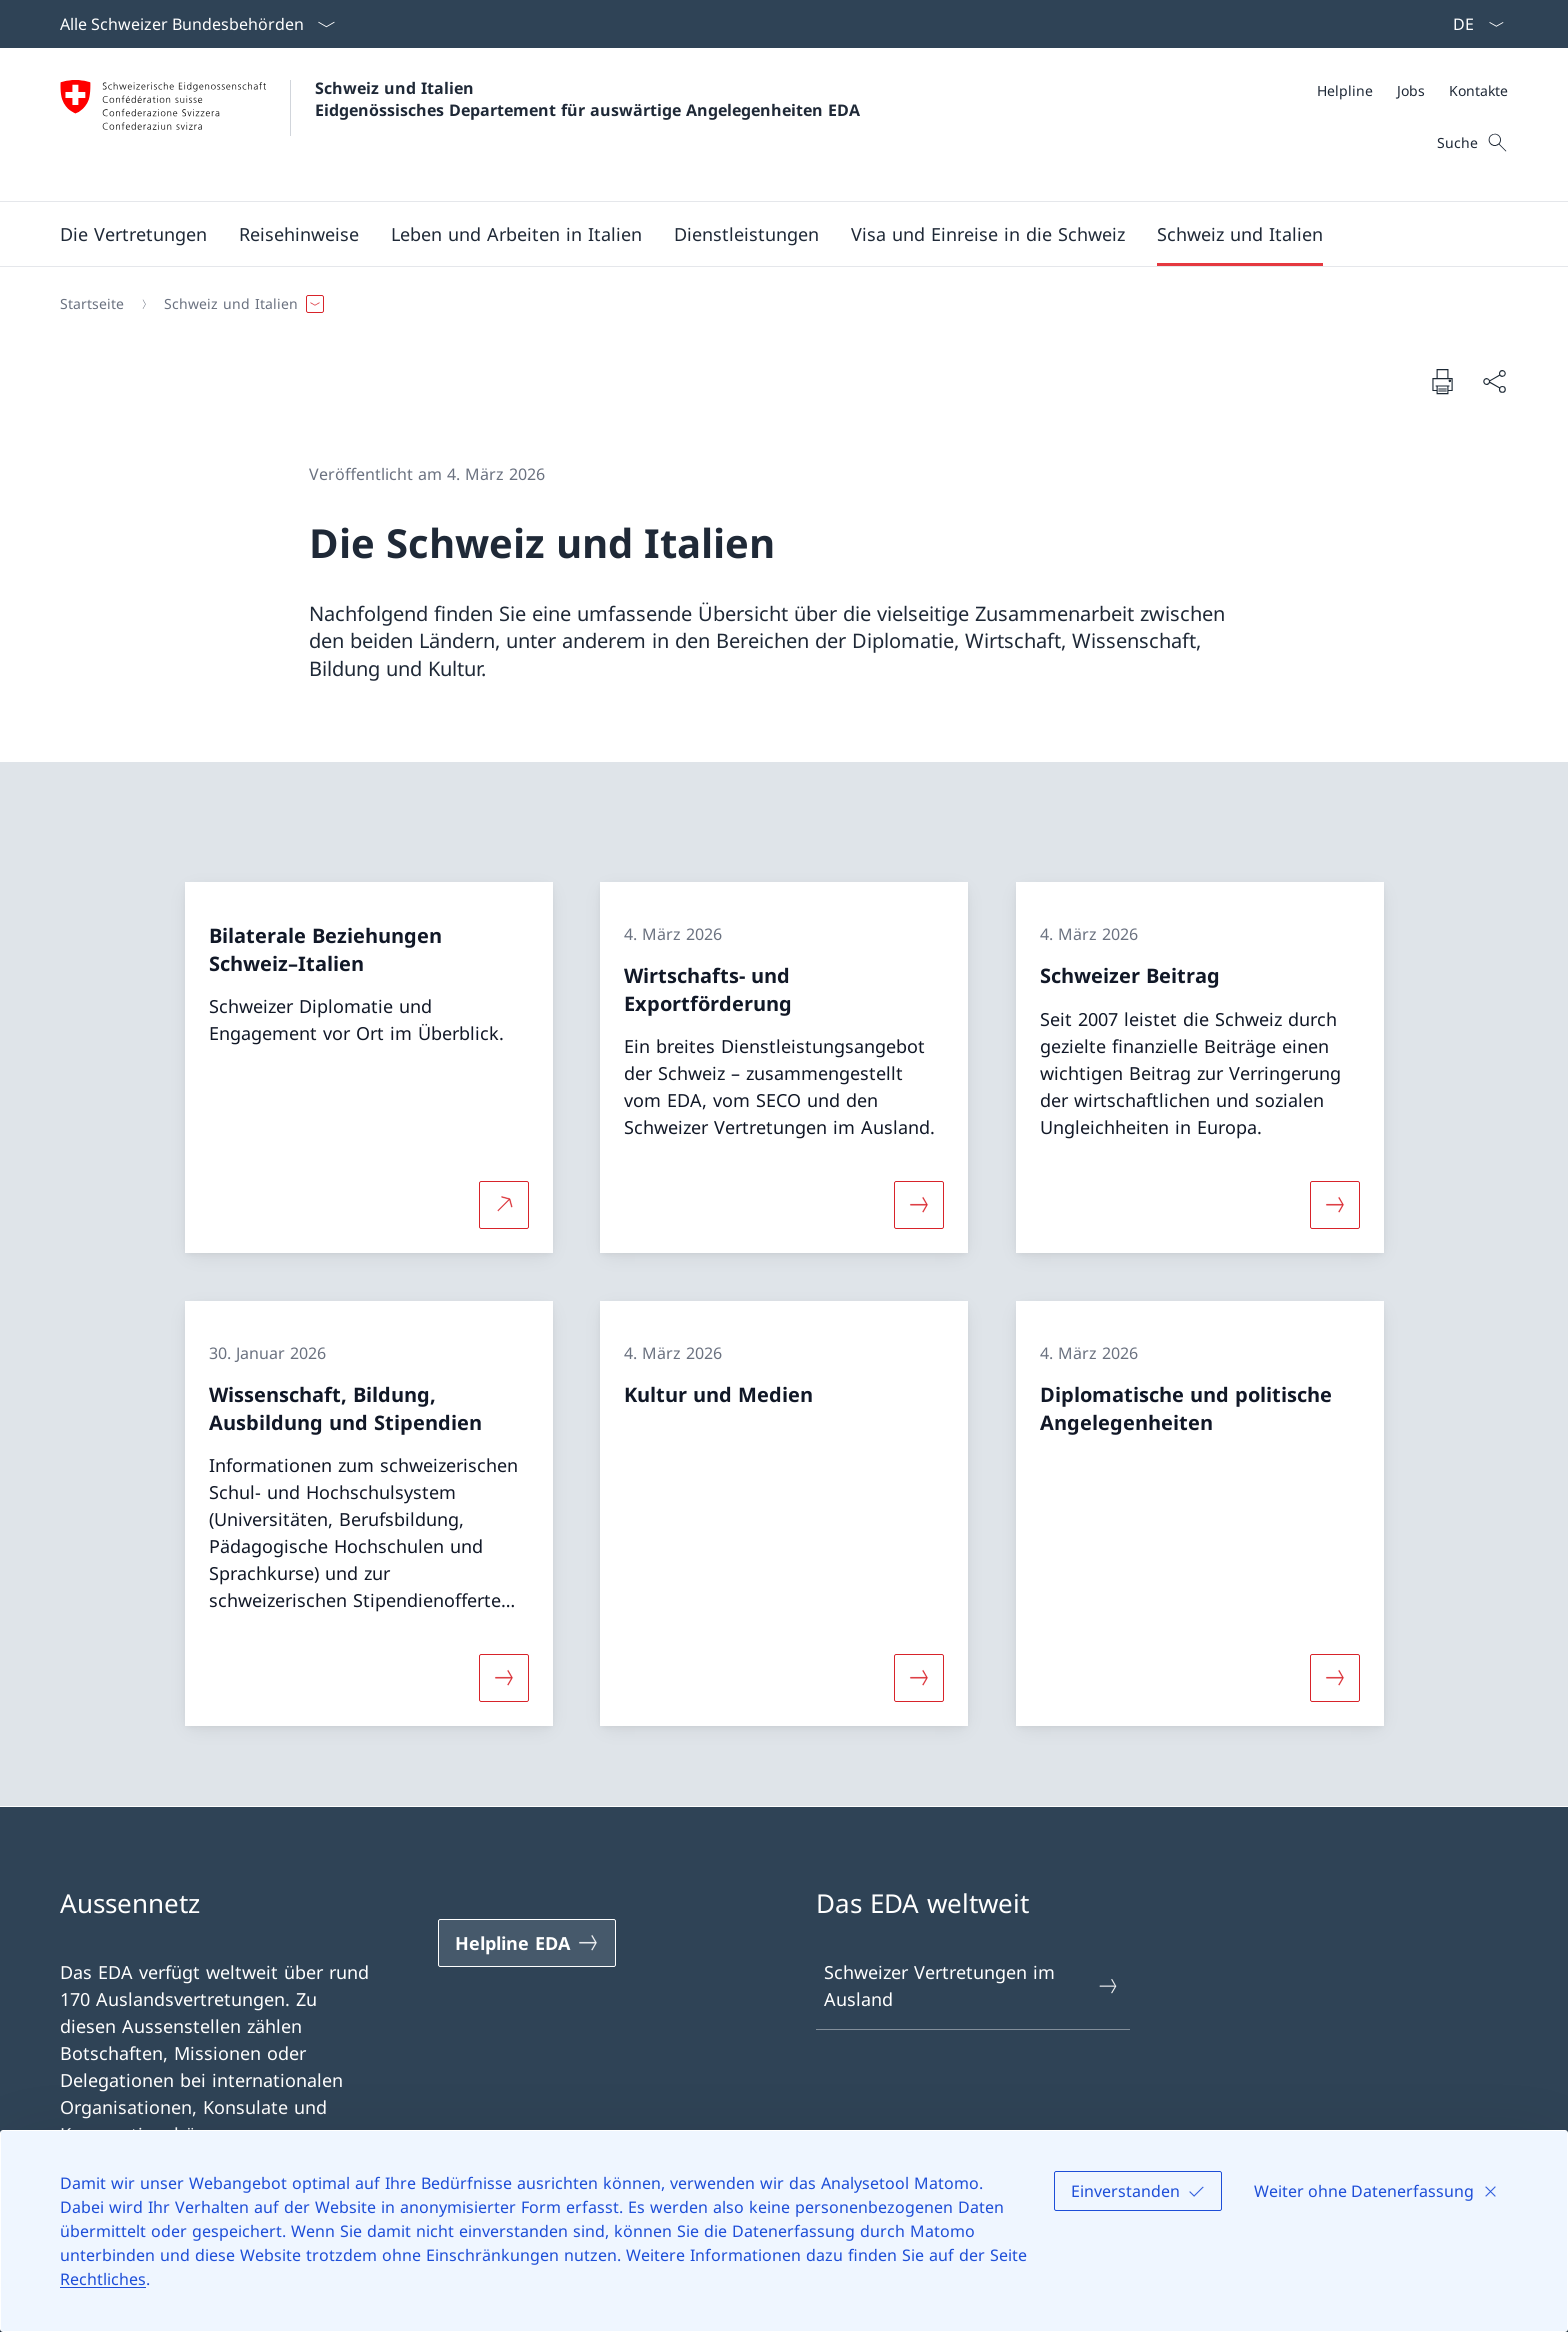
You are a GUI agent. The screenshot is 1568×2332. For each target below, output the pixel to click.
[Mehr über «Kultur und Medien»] (919, 1678)
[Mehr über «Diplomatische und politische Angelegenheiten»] (1335, 1678)
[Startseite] (92, 304)
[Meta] (1412, 90)
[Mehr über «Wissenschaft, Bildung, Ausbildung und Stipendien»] (504, 1678)
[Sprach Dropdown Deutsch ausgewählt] (1472, 24)
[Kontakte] (1478, 90)
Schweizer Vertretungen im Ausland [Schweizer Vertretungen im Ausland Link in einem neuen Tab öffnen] (972, 1985)
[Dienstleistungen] (746, 234)
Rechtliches (103, 2279)
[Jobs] (1411, 90)
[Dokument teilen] (1494, 381)
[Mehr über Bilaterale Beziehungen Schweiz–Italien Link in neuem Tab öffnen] (504, 1205)
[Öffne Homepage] (460, 124)
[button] (133, 234)
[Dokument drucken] (1442, 381)
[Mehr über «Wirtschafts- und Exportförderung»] (919, 1205)
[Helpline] (1345, 90)
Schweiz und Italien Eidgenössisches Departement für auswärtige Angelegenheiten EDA (587, 99)
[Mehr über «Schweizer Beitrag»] (1335, 1205)
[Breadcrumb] (776, 304)
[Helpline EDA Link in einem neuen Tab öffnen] (527, 1943)
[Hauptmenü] (768, 234)
